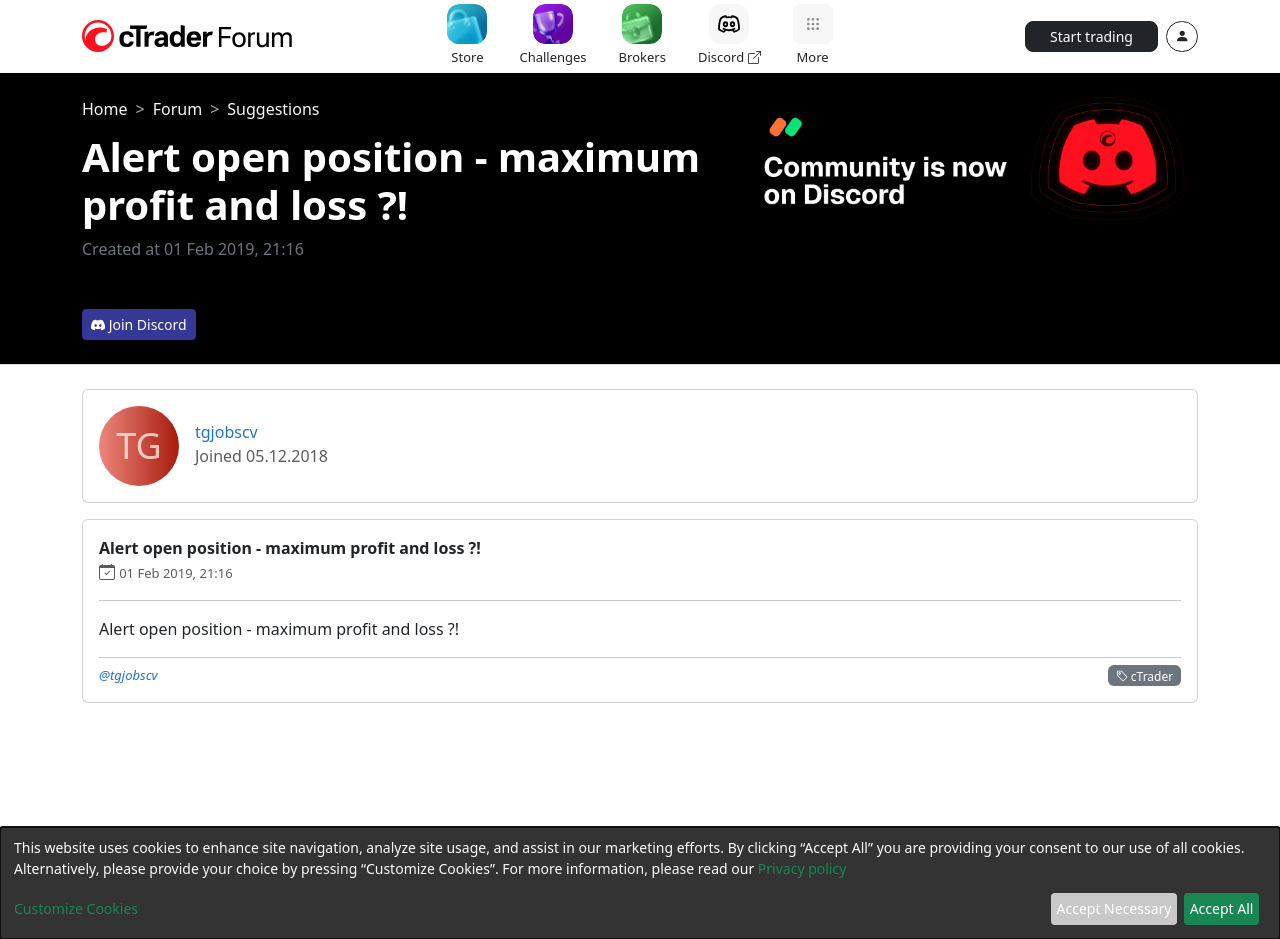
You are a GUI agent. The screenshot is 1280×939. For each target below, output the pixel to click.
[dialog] (640, 883)
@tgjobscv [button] (128, 675)
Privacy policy (802, 868)
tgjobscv (226, 432)
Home (105, 109)
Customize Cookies (76, 908)
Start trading (1091, 36)
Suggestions (273, 109)
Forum (177, 109)
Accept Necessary (1114, 908)
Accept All (1222, 908)
